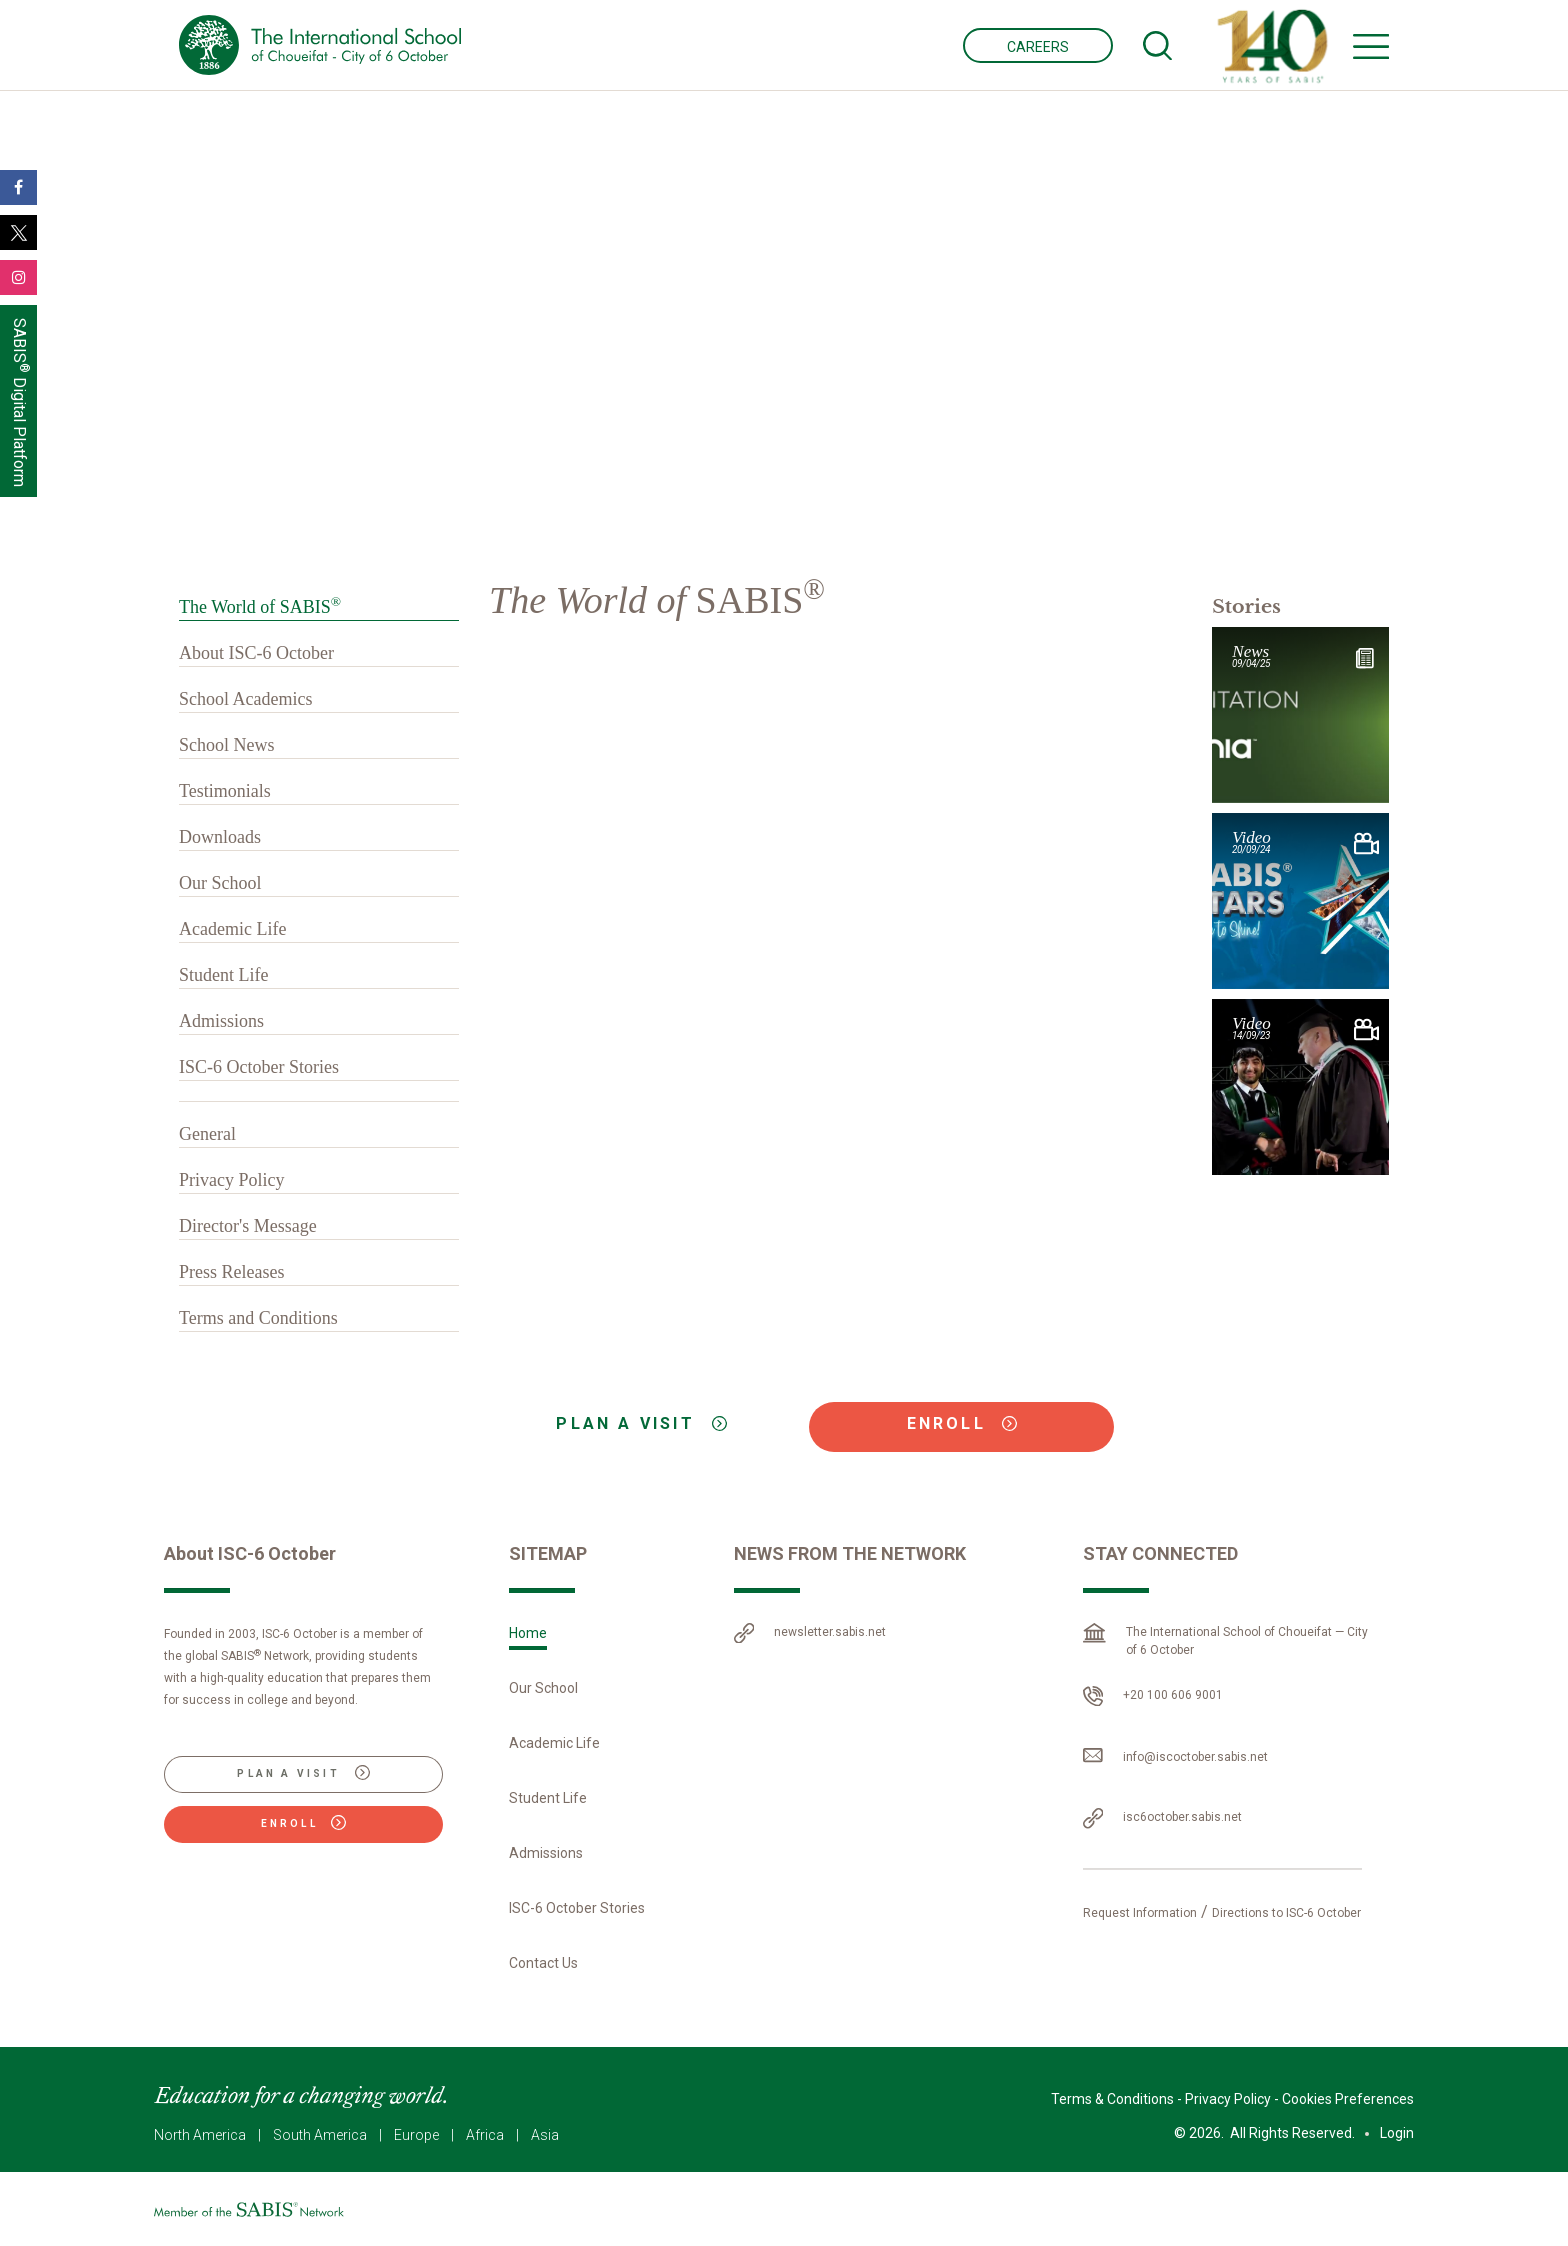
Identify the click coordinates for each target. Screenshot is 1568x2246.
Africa (485, 2135)
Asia (545, 2135)
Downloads (220, 837)
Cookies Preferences (1348, 2099)
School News (227, 745)
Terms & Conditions (1112, 2099)
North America (200, 2135)
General (207, 1134)
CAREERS (1038, 47)
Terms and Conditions (258, 1318)
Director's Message (248, 1226)
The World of (260, 607)
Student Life (223, 975)
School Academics (245, 699)
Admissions (221, 1021)
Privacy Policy (232, 1180)
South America (320, 2135)
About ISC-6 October (256, 653)
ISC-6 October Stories (259, 1067)
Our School (220, 883)
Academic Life (232, 929)
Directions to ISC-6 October (1286, 1913)
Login (1397, 2133)
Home (528, 1633)
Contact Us (543, 1963)
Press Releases (231, 1272)
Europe (416, 2135)
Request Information (1140, 1913)
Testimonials (225, 791)
